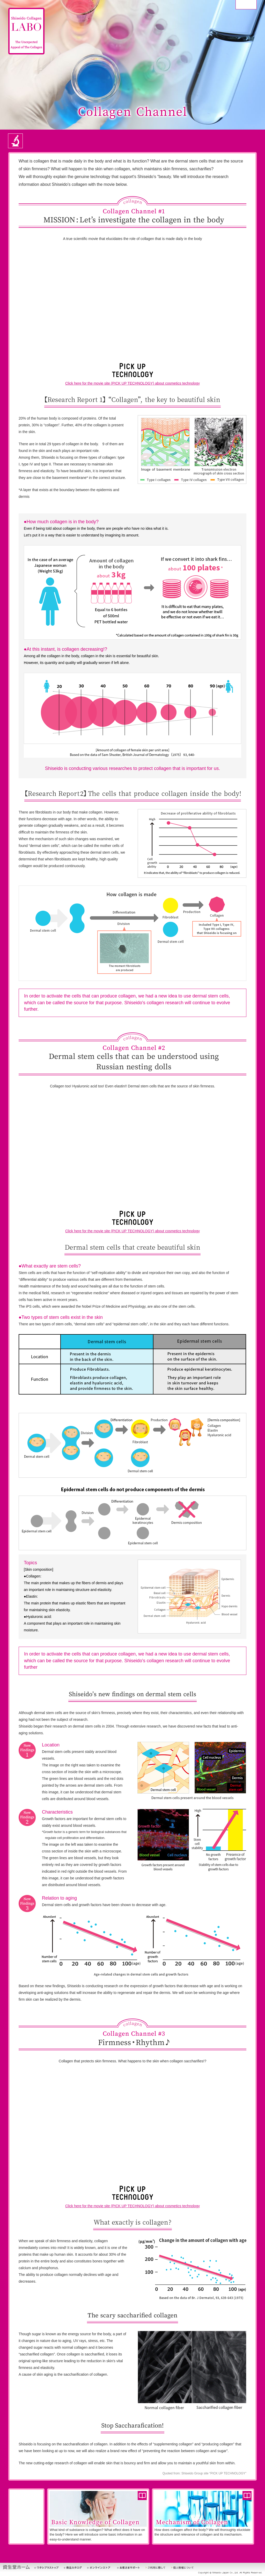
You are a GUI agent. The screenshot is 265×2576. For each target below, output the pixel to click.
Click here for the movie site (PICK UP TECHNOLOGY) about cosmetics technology (132, 383)
